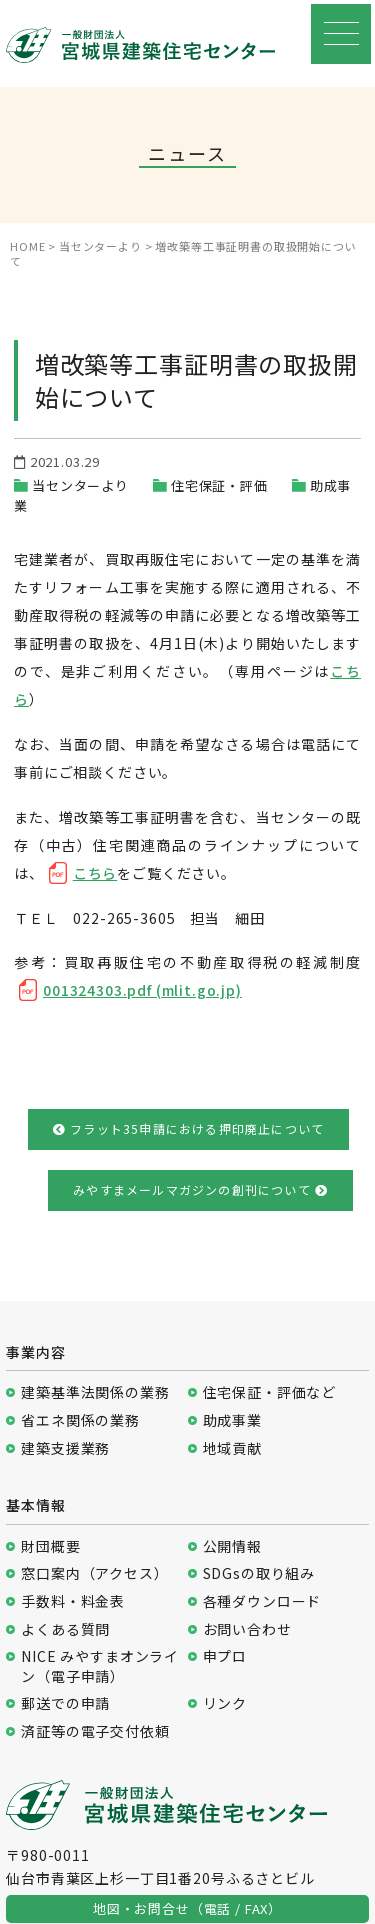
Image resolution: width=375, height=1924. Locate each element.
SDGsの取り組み (259, 1573)
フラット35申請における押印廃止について (188, 1128)
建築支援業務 (65, 1448)
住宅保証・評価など (270, 1392)
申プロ (225, 1656)
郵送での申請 (65, 1703)
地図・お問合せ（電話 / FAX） (187, 1908)
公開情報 (232, 1546)
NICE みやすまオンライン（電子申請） (100, 1666)
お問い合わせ (247, 1629)
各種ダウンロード (262, 1601)
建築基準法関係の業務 (95, 1392)
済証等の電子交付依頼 (95, 1731)
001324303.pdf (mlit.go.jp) (142, 990)
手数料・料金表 (73, 1601)
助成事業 (232, 1420)
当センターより (80, 485)
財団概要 (50, 1546)
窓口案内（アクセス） (94, 1573)
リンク (225, 1703)
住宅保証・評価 (219, 485)
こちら (95, 873)
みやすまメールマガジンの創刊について (200, 1189)
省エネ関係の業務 (80, 1420)
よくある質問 (65, 1629)
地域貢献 (232, 1448)
